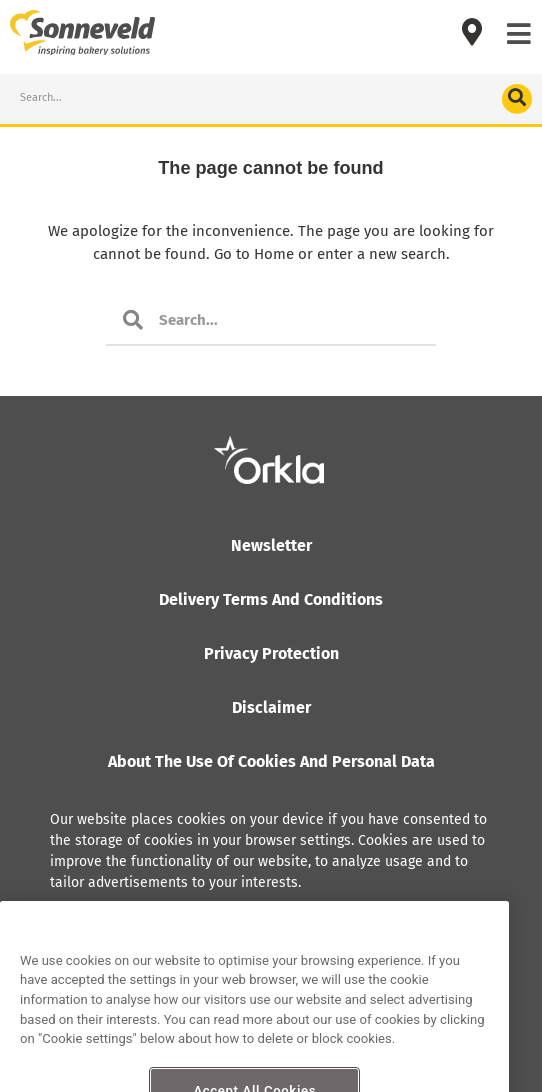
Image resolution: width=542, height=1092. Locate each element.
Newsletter (271, 545)
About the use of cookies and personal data (271, 761)
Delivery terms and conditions (271, 599)
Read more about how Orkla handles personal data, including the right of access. (248, 934)
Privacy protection (271, 653)
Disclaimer (271, 707)
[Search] (517, 99)
